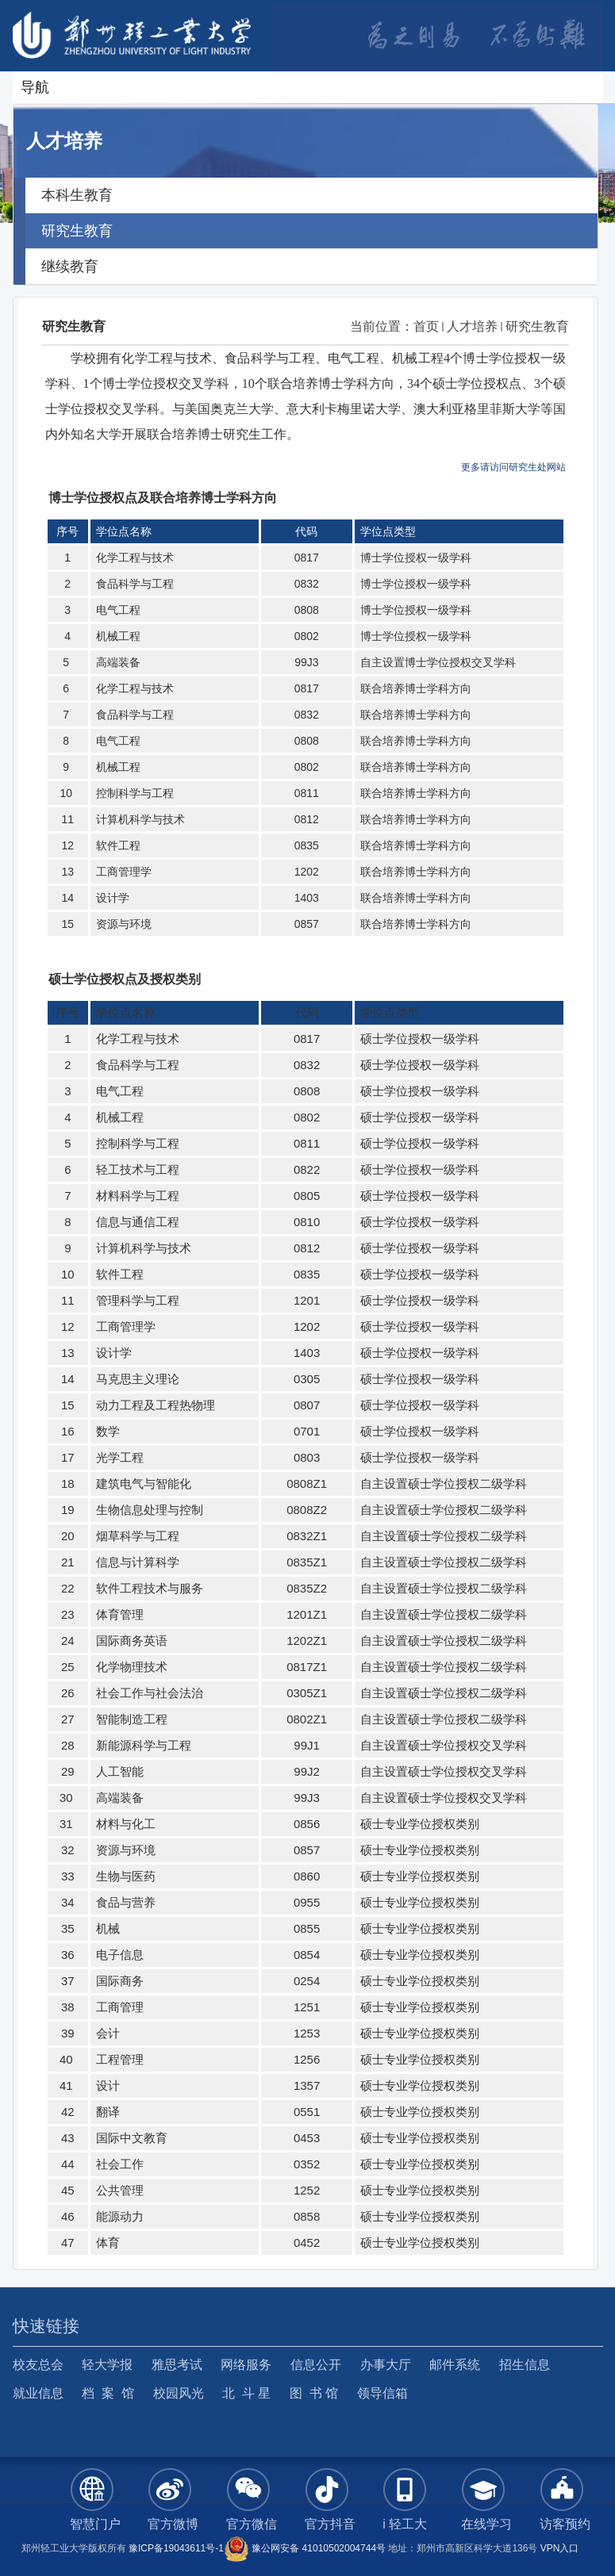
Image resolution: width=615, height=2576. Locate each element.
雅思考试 (177, 2364)
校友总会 (38, 2364)
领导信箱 (382, 2393)
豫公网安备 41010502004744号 (305, 2548)
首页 (426, 326)
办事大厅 (385, 2364)
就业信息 (38, 2393)
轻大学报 (107, 2364)
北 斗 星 (246, 2393)
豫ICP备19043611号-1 (176, 2548)
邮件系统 (454, 2364)
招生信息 (524, 2364)
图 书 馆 (314, 2393)
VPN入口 (559, 2548)
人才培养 (472, 326)
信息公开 (315, 2364)
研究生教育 (537, 326)
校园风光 (178, 2393)
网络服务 (246, 2364)
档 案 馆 (108, 2393)
